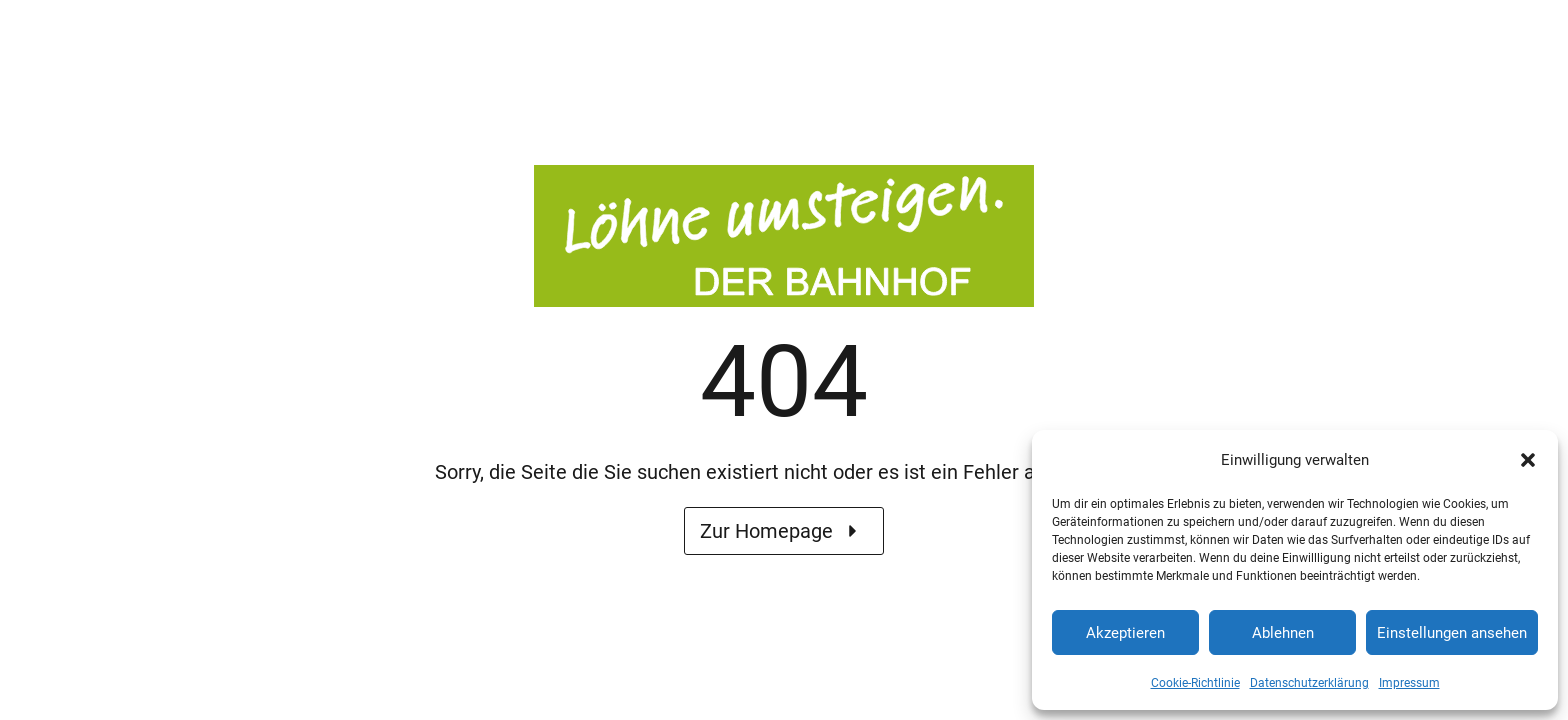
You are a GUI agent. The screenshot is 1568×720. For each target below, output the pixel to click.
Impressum (1409, 683)
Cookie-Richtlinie (1195, 683)
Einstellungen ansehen (1452, 633)
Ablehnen (1283, 633)
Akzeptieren (1125, 633)
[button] (1528, 460)
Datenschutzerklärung (1309, 683)
